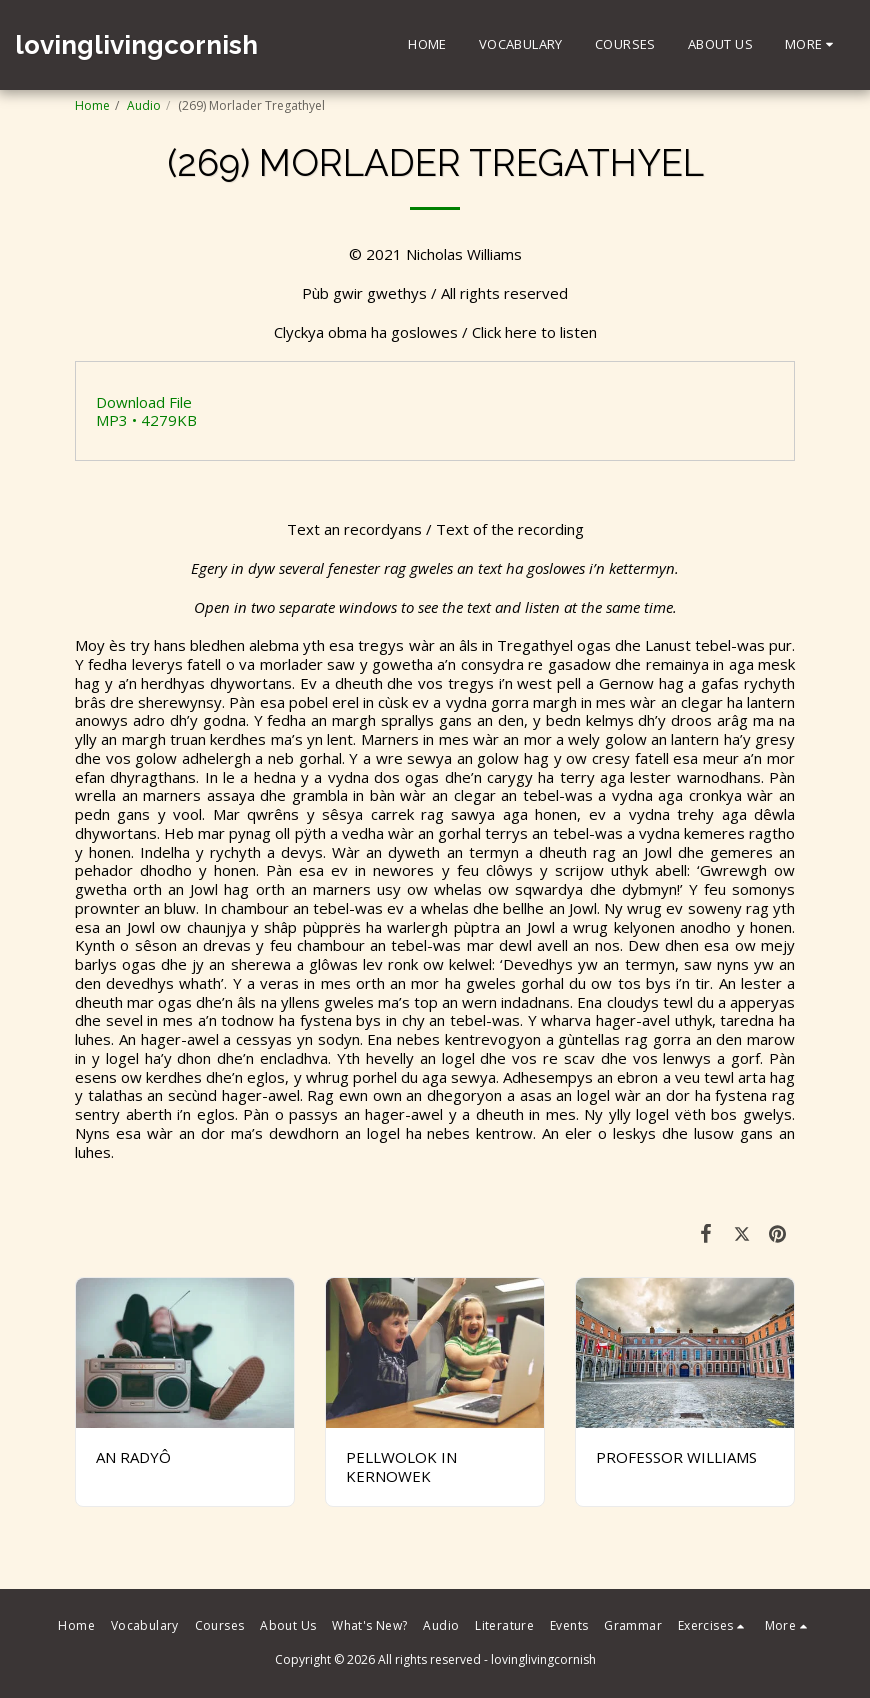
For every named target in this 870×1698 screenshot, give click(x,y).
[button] (713, 1626)
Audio (144, 105)
